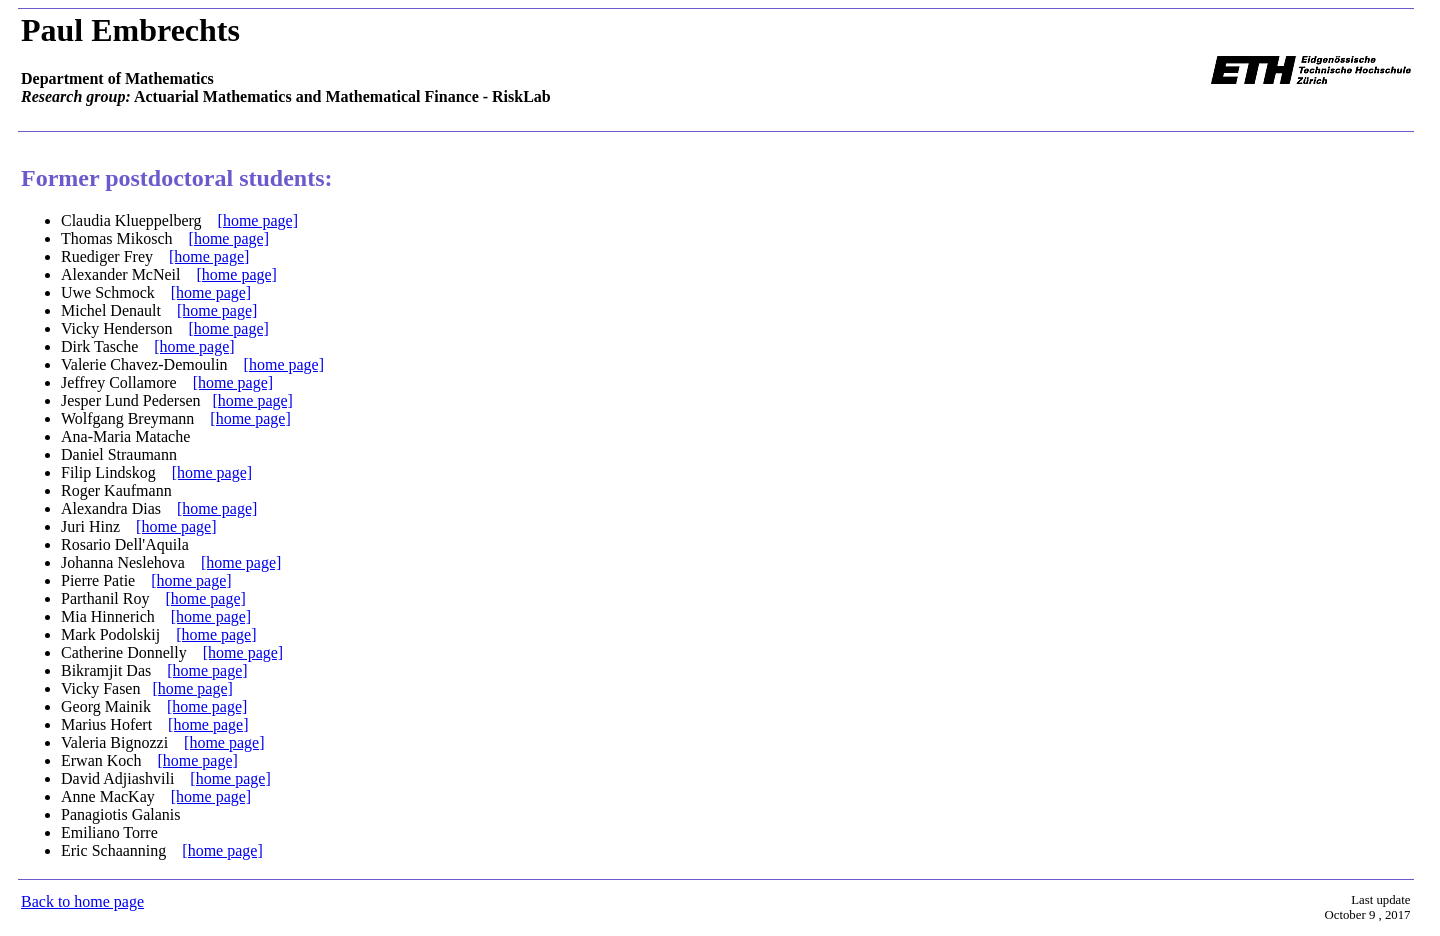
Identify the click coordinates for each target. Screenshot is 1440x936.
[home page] (258, 220)
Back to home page (82, 901)
